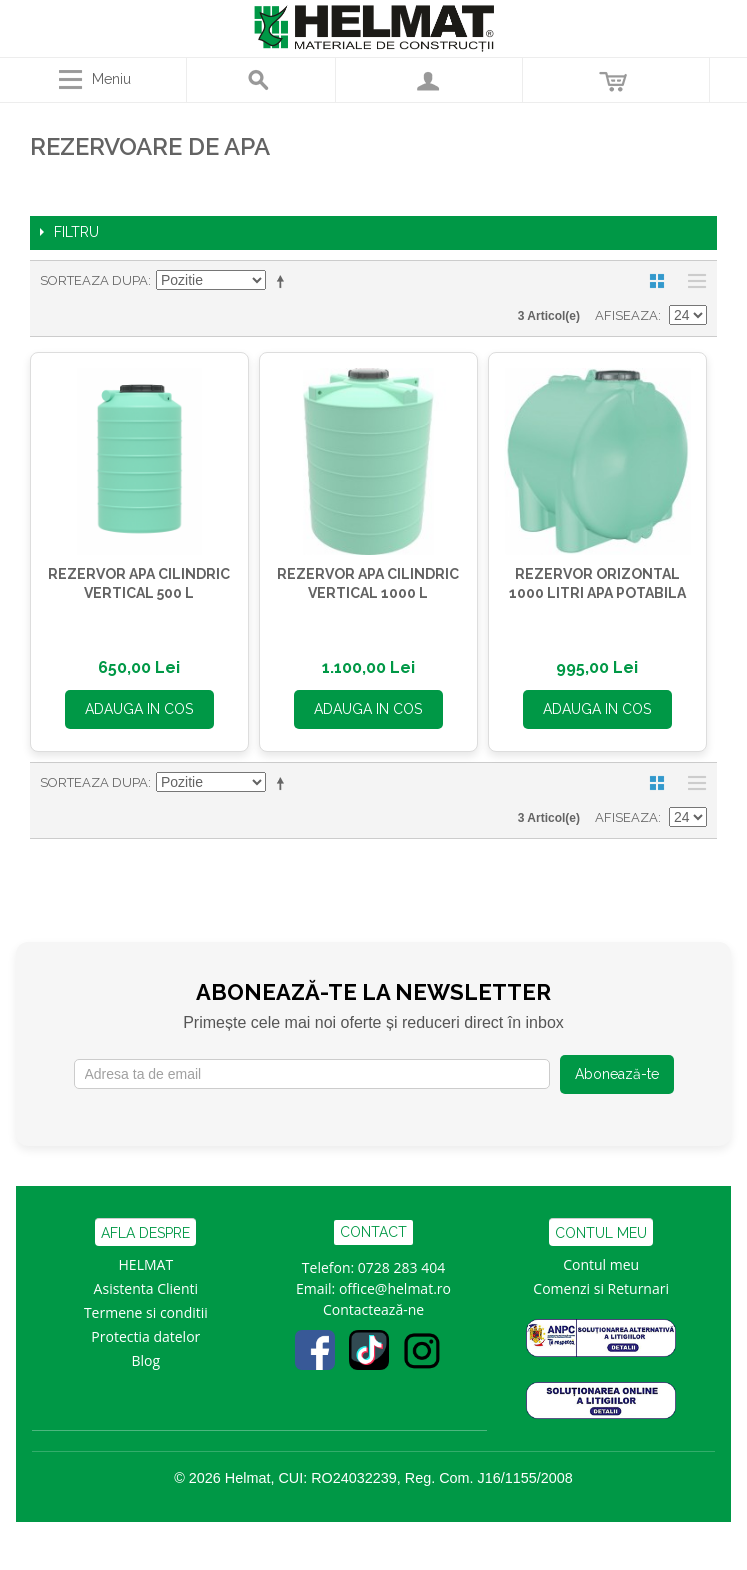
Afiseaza (626, 315)
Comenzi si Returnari (601, 1288)
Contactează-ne (373, 1309)
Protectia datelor (145, 1336)
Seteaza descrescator (284, 281)
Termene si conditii (146, 1312)
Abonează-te (617, 1074)
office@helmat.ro (395, 1288)
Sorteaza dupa (94, 280)
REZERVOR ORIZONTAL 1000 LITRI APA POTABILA (597, 584)
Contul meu (601, 1264)
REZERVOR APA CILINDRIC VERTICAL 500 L (139, 584)
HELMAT (146, 1264)
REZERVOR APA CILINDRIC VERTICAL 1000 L (368, 584)
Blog (146, 1360)
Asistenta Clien (142, 1288)
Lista (692, 281)
